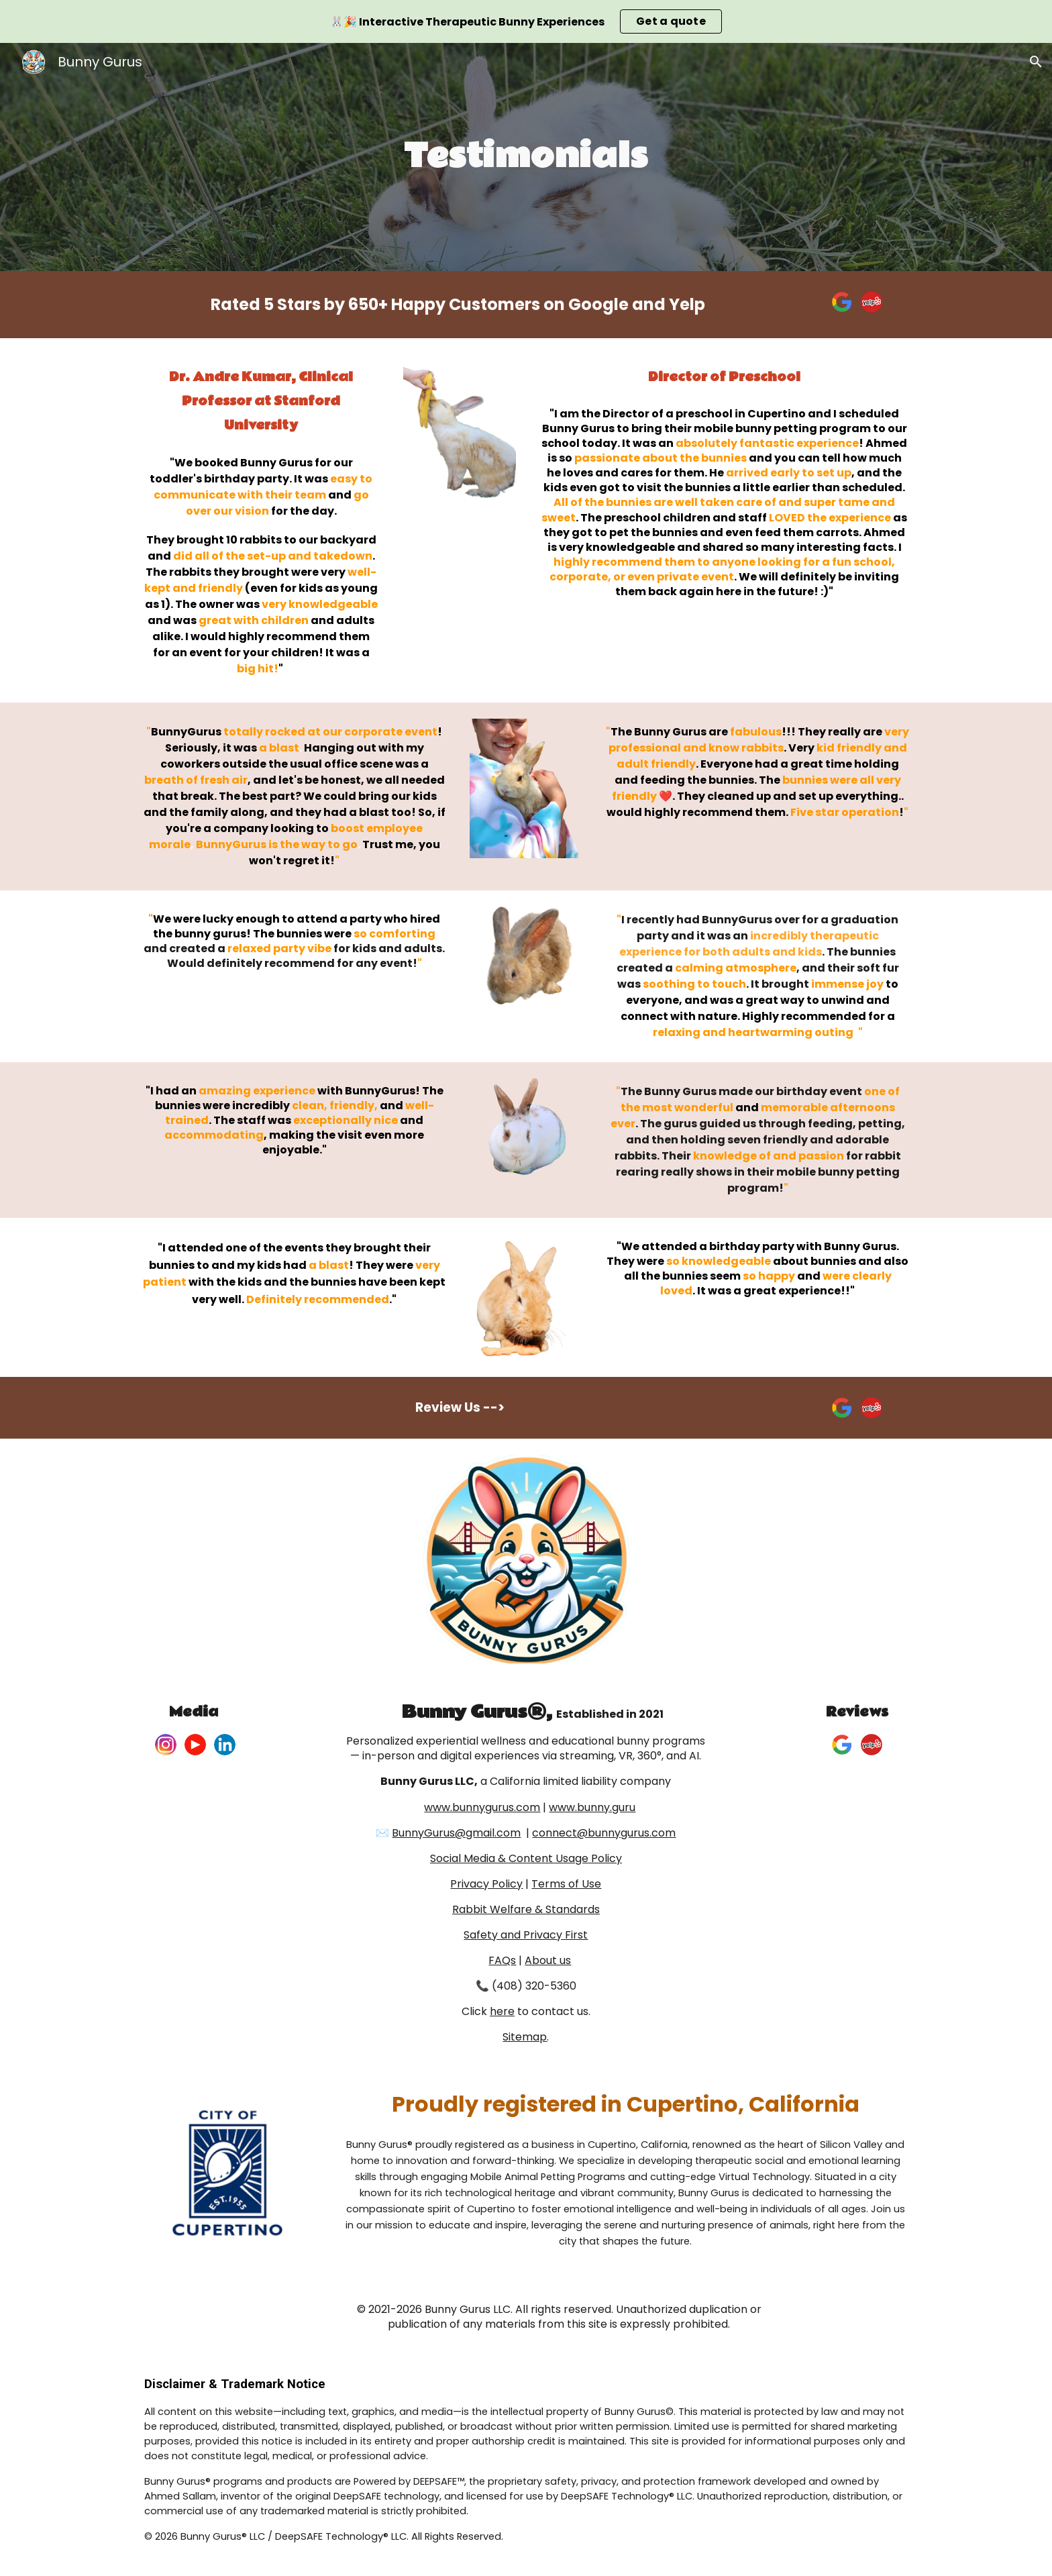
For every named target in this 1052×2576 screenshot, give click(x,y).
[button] (1036, 62)
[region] (526, 21)
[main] (526, 157)
